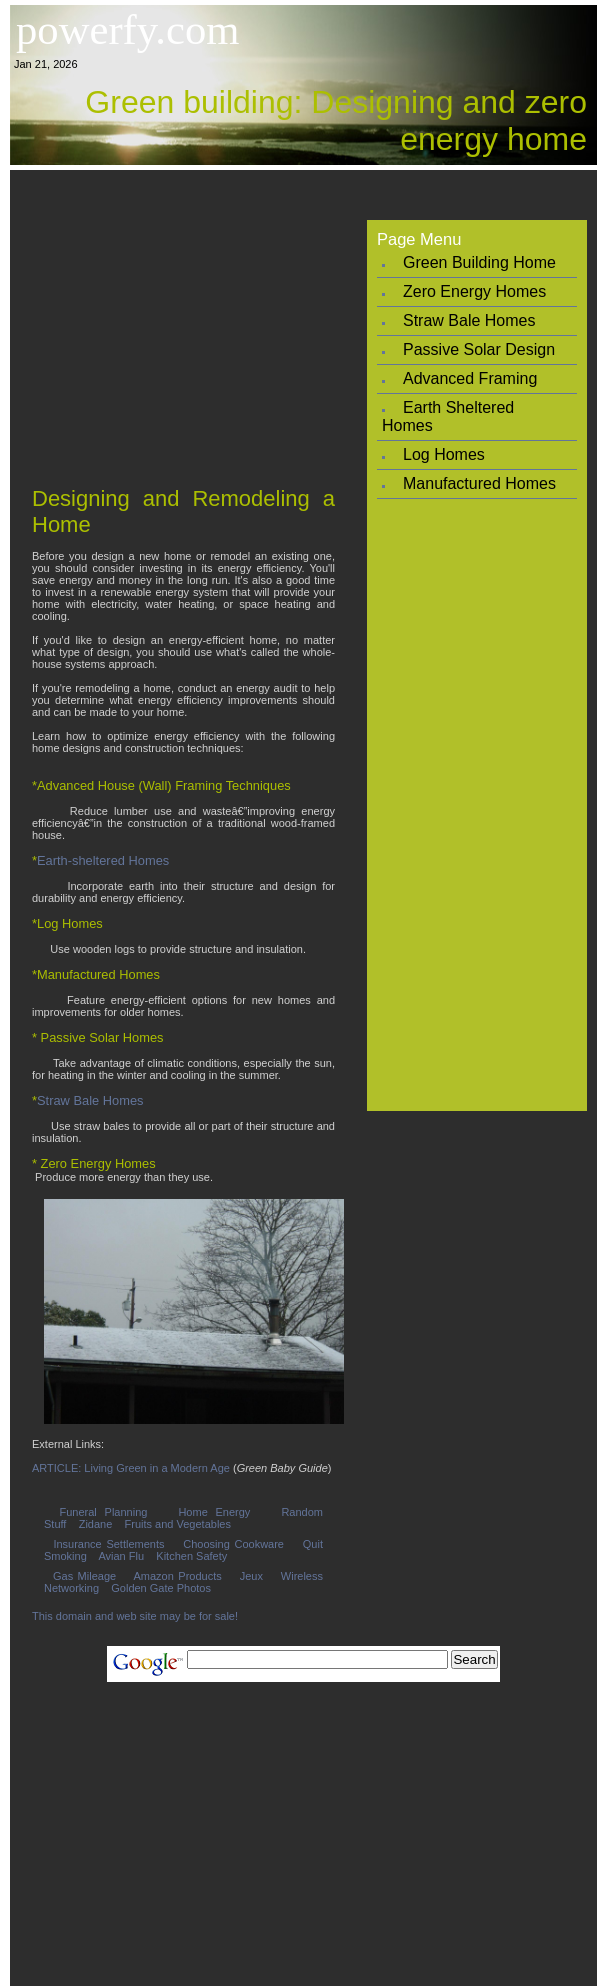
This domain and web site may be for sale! (135, 1616)
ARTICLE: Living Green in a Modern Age (131, 1468)
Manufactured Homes (479, 483)
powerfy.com (127, 29)
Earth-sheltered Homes (103, 860)
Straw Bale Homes (90, 1100)
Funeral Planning (104, 1512)
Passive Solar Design (479, 349)
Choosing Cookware (233, 1544)
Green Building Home (479, 262)
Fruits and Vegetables (178, 1524)
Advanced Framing (470, 378)
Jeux (251, 1576)
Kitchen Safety (191, 1556)
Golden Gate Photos (161, 1588)
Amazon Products (177, 1576)
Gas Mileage (84, 1576)
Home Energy (214, 1512)
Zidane (96, 1524)
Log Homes (444, 454)
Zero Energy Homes (474, 291)
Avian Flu (121, 1556)
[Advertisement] (304, 320)
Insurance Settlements (108, 1544)
